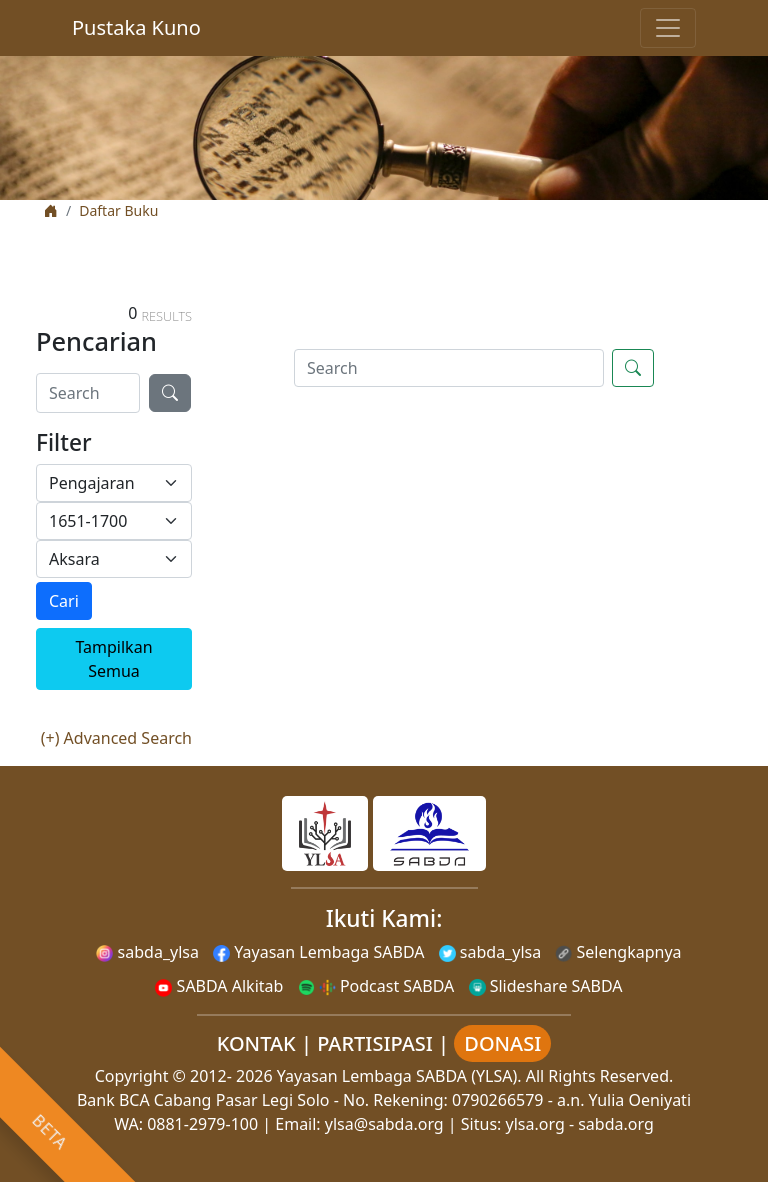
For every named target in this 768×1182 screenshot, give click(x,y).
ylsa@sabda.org (384, 1124)
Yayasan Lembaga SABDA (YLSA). (399, 1076)
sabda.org (616, 1124)
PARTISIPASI (375, 1043)
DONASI (502, 1043)
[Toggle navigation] (668, 28)
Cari (64, 601)
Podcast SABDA (376, 986)
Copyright (132, 1076)
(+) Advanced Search (116, 738)
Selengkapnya (618, 952)
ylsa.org (535, 1124)
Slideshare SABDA (546, 986)
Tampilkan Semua (113, 659)
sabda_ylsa (147, 952)
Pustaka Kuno (136, 27)
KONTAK (256, 1043)
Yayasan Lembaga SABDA (318, 952)
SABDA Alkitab (219, 986)
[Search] (88, 393)
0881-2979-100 (202, 1124)
